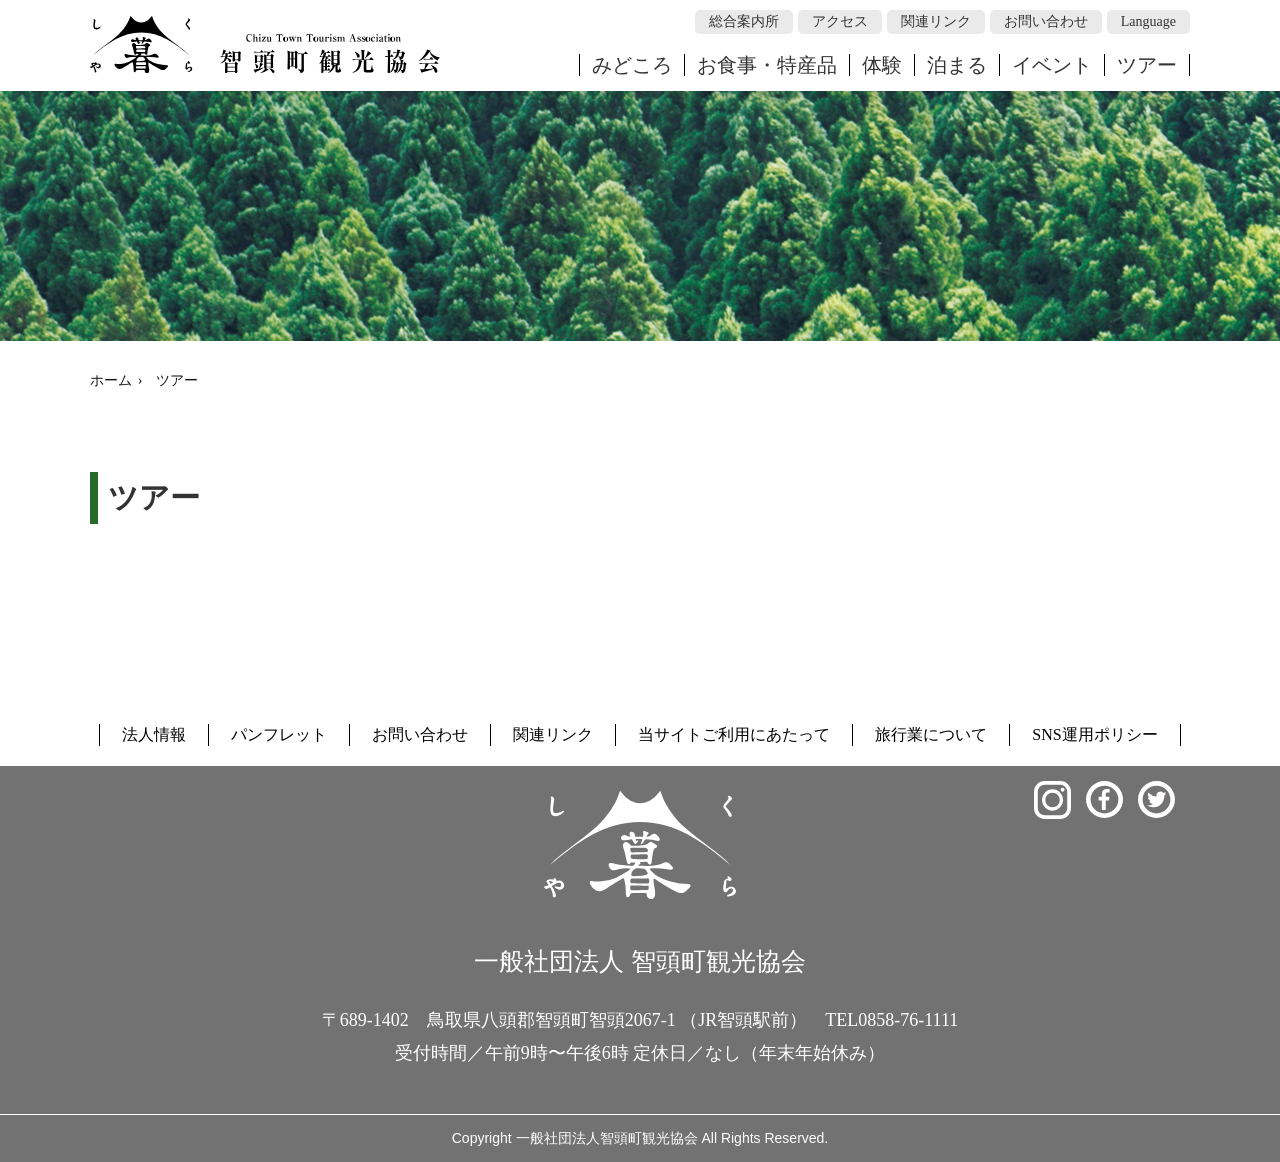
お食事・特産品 (767, 65)
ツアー (1147, 65)
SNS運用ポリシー (1094, 734)
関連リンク (936, 21)
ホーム (111, 380)
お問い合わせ (1046, 21)
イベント (1052, 65)
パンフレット (279, 734)
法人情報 (154, 734)
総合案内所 (744, 21)
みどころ (632, 65)
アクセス (840, 21)
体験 (882, 65)
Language (1148, 21)
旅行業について (931, 734)
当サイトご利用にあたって (734, 734)
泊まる (957, 65)
